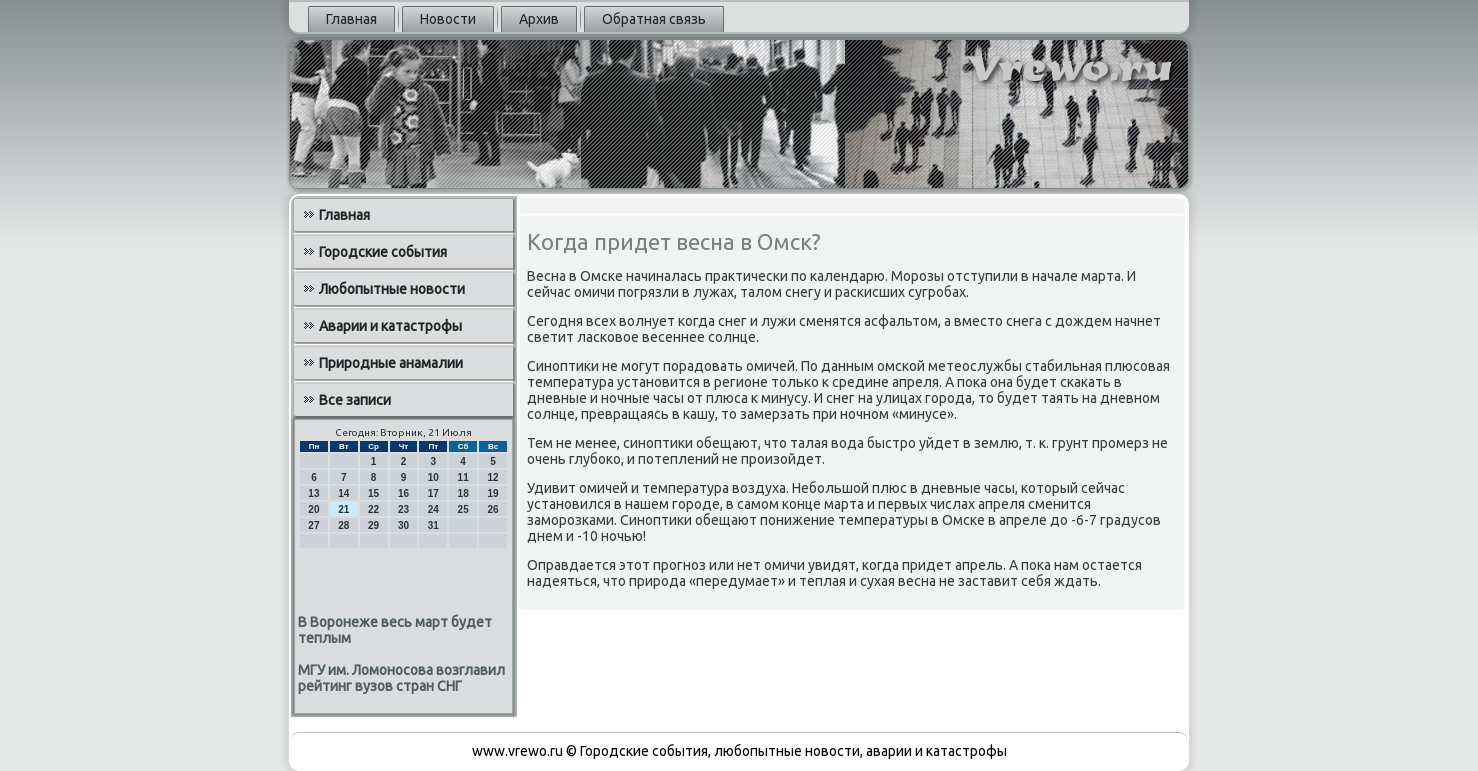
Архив (539, 19)
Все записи (355, 400)
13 (313, 493)
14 (343, 493)
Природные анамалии (391, 363)
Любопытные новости (392, 289)
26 (492, 509)
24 (433, 509)
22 (373, 509)
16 (403, 493)
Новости (448, 19)
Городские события (383, 252)
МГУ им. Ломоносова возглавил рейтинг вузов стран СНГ (401, 678)
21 (343, 509)
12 (492, 477)
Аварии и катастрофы (390, 326)
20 (313, 509)
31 (433, 525)
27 (313, 525)
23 (403, 509)
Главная (351, 19)
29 (373, 525)
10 (433, 477)
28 (343, 525)
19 (492, 493)
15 (373, 493)
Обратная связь (654, 19)
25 (463, 509)
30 (403, 525)
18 (463, 493)
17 (433, 493)
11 (463, 477)
